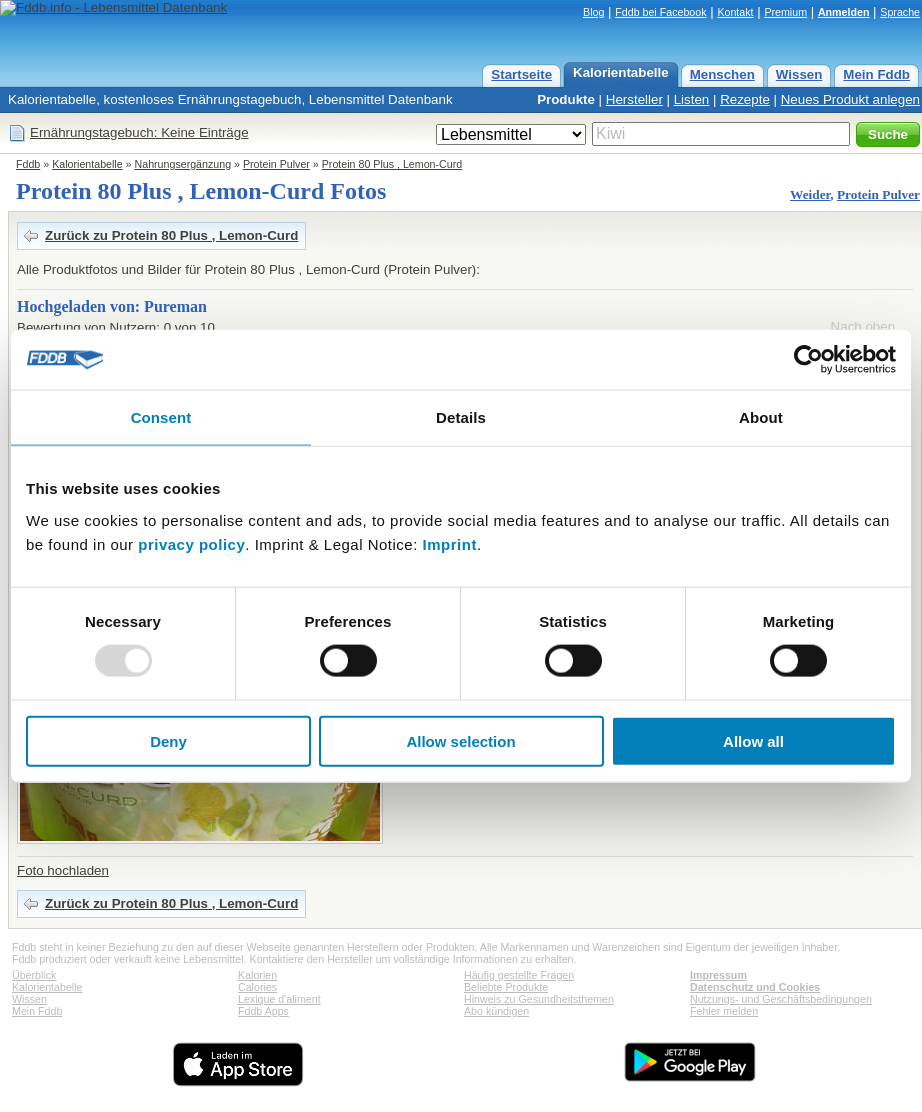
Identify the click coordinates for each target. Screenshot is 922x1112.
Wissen (799, 74)
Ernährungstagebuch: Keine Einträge (139, 132)
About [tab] (761, 417)
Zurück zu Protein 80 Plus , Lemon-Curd (171, 235)
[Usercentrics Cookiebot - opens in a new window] (808, 360)
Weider (810, 194)
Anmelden (844, 12)
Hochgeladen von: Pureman (112, 306)
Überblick (34, 975)
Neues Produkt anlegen (850, 99)
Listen (692, 99)
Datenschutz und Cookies (755, 987)
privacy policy (191, 543)
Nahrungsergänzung (183, 164)
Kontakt (735, 12)
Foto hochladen (63, 870)
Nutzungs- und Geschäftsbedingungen (781, 999)
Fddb (28, 164)
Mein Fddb (876, 74)
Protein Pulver (276, 164)
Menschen (722, 74)
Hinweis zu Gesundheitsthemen (539, 999)
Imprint (450, 543)
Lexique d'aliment (279, 999)
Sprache (900, 12)
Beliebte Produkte (506, 987)
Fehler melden (724, 1011)
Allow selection (460, 740)
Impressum (718, 975)
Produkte (566, 99)
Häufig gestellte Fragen (519, 975)
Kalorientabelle (621, 72)
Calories (257, 987)
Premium (785, 12)
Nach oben (863, 326)
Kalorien (257, 975)
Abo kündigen (496, 1011)
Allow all (753, 740)
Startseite (521, 74)
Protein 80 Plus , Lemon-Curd (392, 164)
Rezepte (745, 99)
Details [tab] (461, 417)
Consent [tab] (161, 417)
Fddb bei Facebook (660, 12)
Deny (168, 740)
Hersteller (634, 99)
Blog (593, 12)
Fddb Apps (263, 1011)
